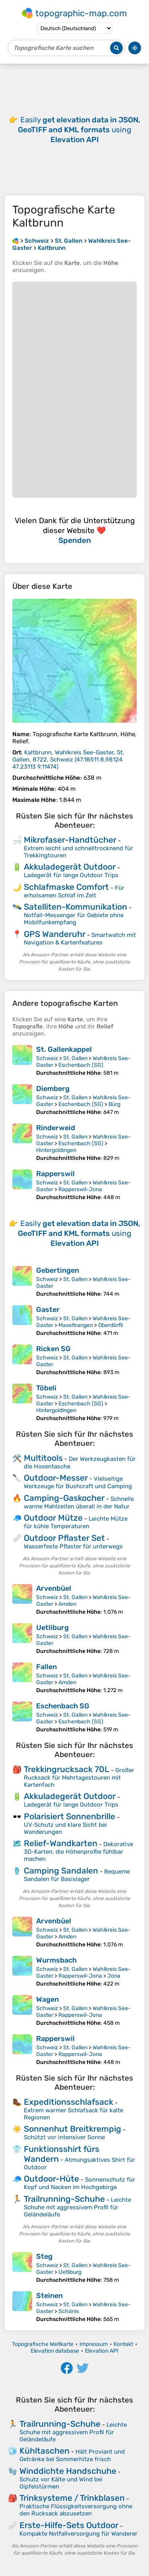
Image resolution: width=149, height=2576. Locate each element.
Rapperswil (55, 1173)
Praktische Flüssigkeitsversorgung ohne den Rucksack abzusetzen (75, 2510)
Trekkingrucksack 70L (66, 1769)
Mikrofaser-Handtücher (70, 840)
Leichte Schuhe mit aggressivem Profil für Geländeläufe (77, 2207)
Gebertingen (57, 1270)
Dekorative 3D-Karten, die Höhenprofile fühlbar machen (78, 1851)
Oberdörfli (110, 1325)
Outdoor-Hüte (51, 2179)
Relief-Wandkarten (60, 1843)
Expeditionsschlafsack (68, 2102)
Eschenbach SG (62, 1706)
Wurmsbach (56, 1960)
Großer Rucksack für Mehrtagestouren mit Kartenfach (79, 1777)
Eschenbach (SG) (80, 1065)
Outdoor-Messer (56, 1478)
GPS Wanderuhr (54, 934)
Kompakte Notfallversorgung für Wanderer (78, 2533)
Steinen (49, 2295)
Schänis (68, 2311)
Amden (67, 1604)
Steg (44, 2256)
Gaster (48, 1309)
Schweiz (47, 1058)
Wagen (47, 1999)
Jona (113, 1975)
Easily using (79, 129)
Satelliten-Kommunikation (75, 907)
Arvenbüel (53, 1588)
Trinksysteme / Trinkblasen (72, 2498)
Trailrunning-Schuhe (64, 2199)
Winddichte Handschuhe (67, 2471)
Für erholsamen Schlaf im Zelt (74, 891)
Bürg (114, 1104)
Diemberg (53, 1088)
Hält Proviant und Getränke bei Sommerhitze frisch (72, 2455)
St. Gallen (75, 1058)
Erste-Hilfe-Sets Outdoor (68, 2525)
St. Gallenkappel (64, 1049)
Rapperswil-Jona (80, 1189)
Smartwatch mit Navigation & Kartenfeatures (80, 938)
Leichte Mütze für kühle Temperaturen (76, 1522)
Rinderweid (55, 1127)
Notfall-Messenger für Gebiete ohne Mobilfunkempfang (74, 919)
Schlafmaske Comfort (66, 887)
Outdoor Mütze (53, 1518)
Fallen (46, 1666)
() (68, 759)
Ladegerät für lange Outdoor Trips (71, 875)
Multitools (43, 1458)
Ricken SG (53, 1348)
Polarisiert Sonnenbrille (69, 1816)
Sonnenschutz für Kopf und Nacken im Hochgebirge (79, 2183)
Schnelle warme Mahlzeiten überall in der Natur (79, 1502)
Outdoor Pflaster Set (64, 1538)
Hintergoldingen (56, 1150)
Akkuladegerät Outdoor (70, 867)
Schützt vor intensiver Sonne (64, 2137)
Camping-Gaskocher (64, 1498)
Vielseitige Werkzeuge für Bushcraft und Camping (78, 1482)
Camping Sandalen (61, 1870)
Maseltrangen (75, 1325)
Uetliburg (52, 1627)
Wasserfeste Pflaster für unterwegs (73, 1546)
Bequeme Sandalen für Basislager (77, 1875)
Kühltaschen (44, 2451)
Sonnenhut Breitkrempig (72, 2129)
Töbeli (46, 1388)
